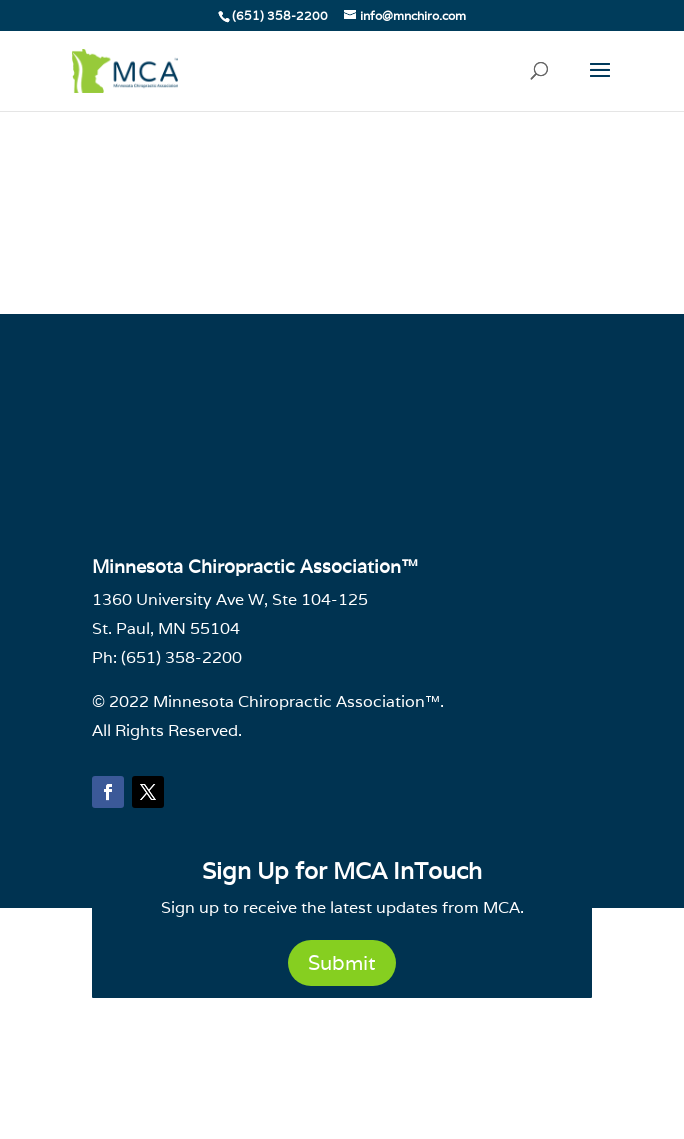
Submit (342, 963)
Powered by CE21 (342, 1105)
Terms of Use (459, 1039)
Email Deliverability (325, 1039)
